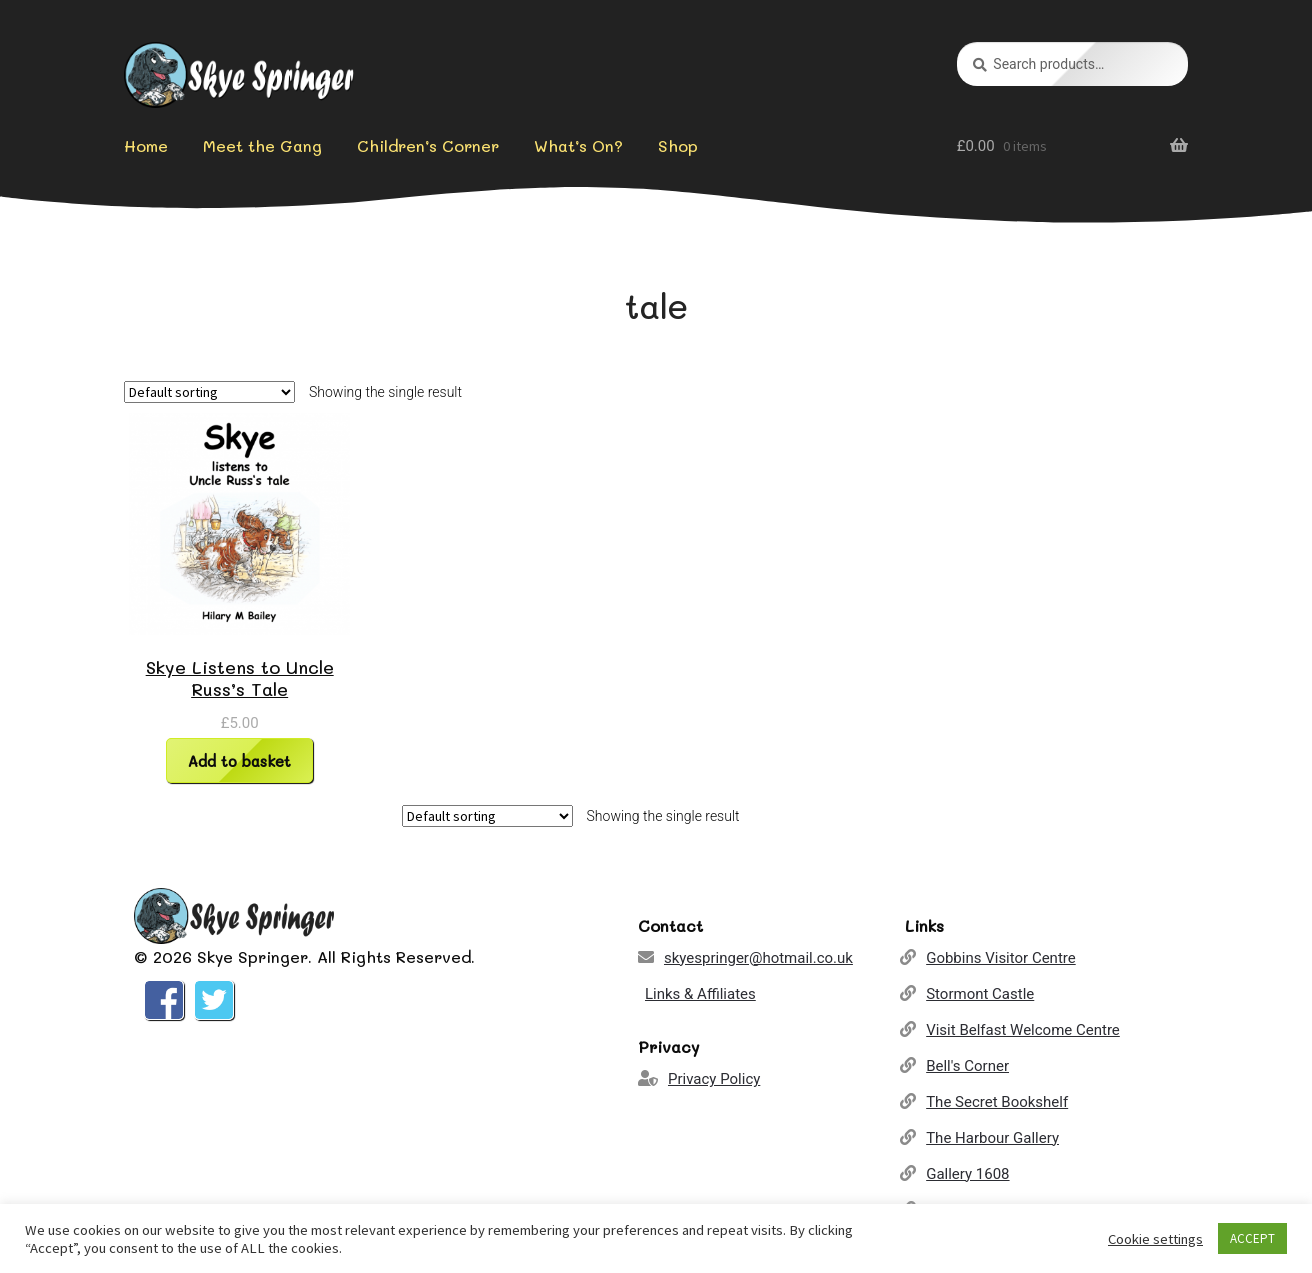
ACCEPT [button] (1252, 1238)
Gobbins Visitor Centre (1001, 958)
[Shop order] (209, 392)
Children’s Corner (428, 145)
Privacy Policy (714, 1079)
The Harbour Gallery (992, 1138)
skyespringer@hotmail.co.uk (758, 958)
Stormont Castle (980, 994)
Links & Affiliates (700, 994)
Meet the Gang (262, 145)
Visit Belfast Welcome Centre (1023, 1030)
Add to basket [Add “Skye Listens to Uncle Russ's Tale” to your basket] (239, 761)
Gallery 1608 (967, 1174)
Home (146, 145)
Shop (678, 145)
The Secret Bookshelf (997, 1102)
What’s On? (578, 145)
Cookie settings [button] (1155, 1239)
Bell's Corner (967, 1066)
